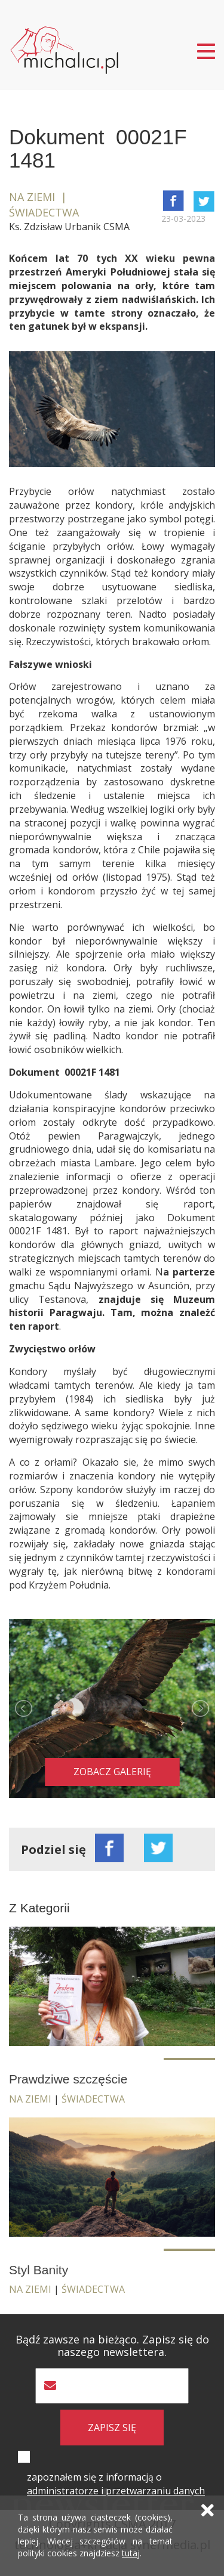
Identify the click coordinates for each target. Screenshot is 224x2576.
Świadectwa (93, 2099)
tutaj (131, 2553)
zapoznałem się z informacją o (116, 2483)
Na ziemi (30, 2099)
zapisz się (112, 2427)
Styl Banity (38, 2270)
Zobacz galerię (112, 1771)
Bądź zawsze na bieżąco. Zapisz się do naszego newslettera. (112, 2345)
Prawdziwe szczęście (68, 2079)
